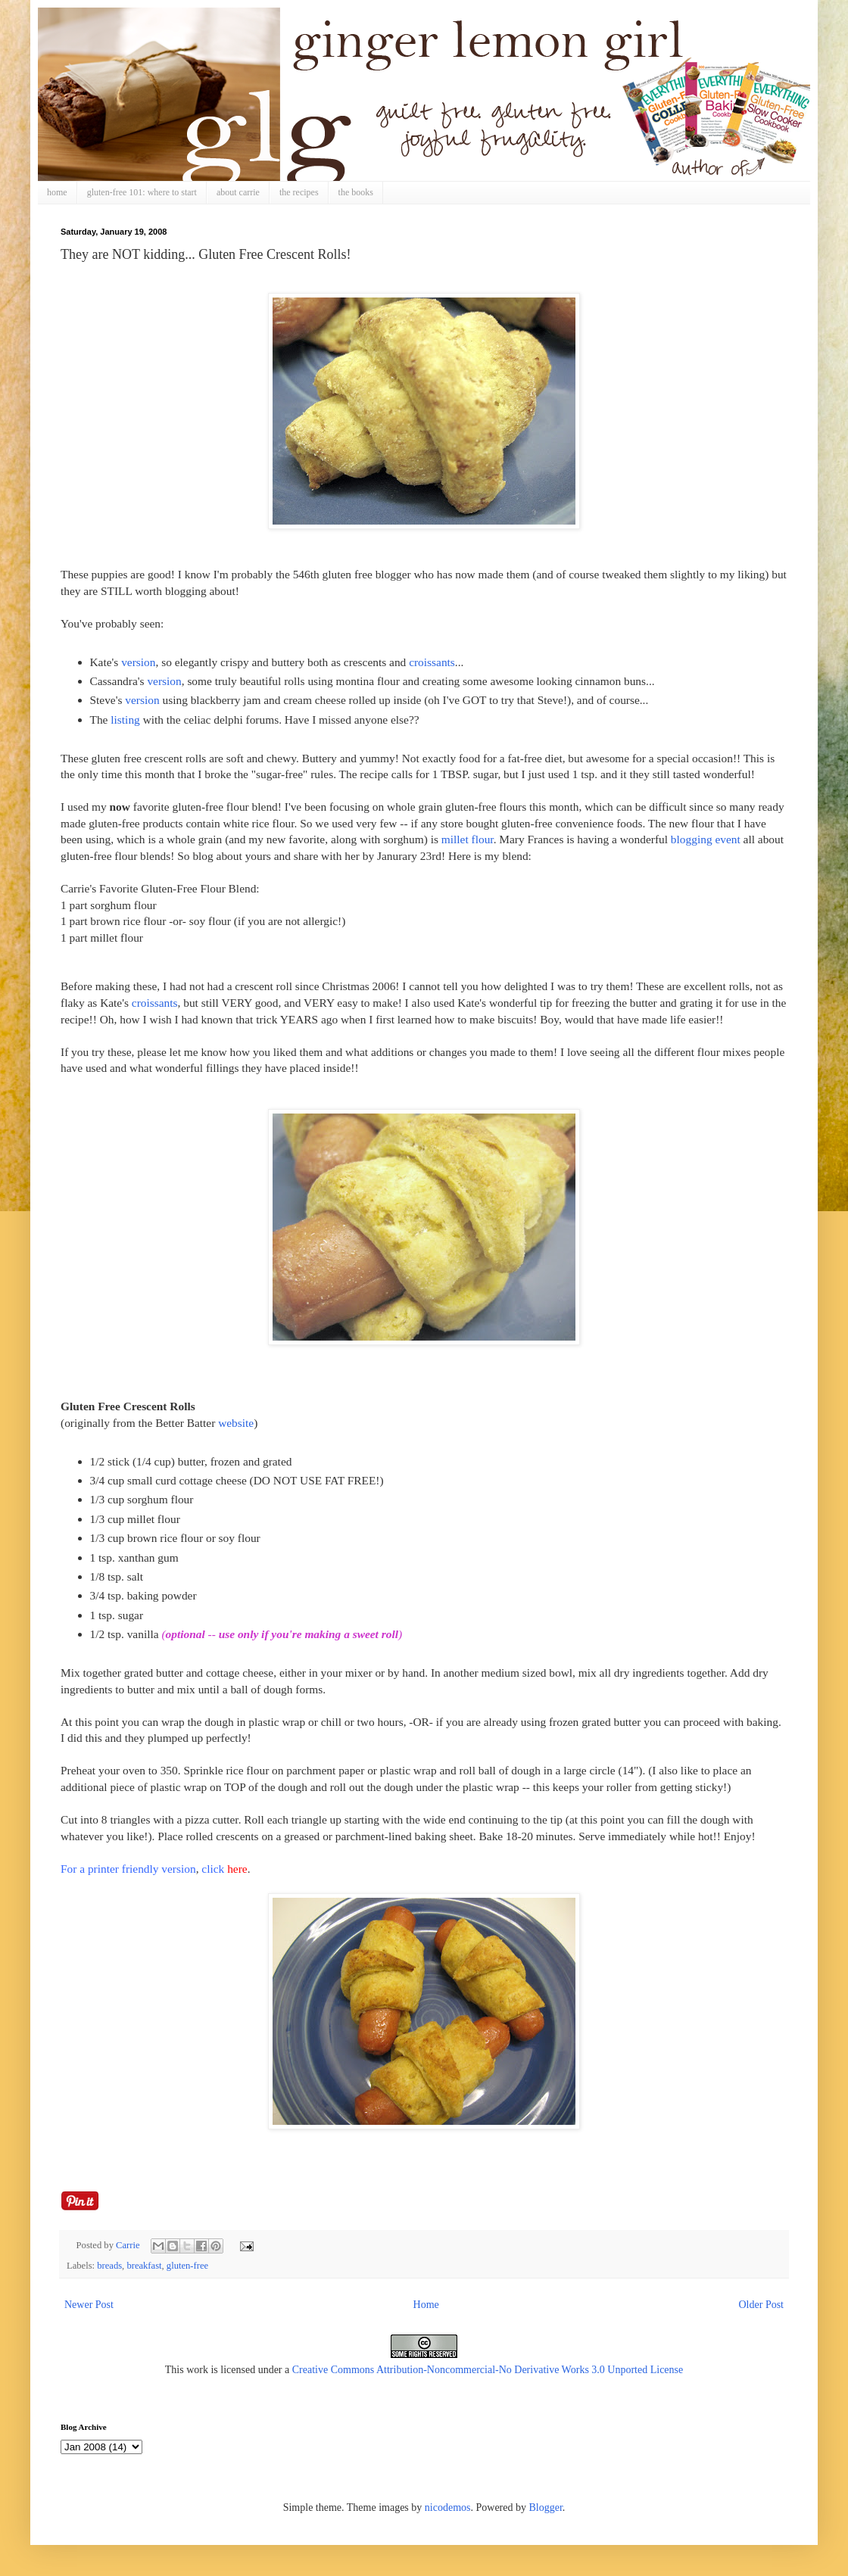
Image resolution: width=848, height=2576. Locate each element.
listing (123, 719)
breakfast (143, 2265)
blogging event (705, 839)
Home (426, 2304)
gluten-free (187, 2265)
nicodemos (448, 2507)
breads (109, 2265)
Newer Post (89, 2304)
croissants (432, 662)
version (138, 662)
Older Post (761, 2304)
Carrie (129, 2245)
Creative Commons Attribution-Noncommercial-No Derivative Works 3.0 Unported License (488, 2369)
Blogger (545, 2507)
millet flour (467, 839)
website (236, 1422)
